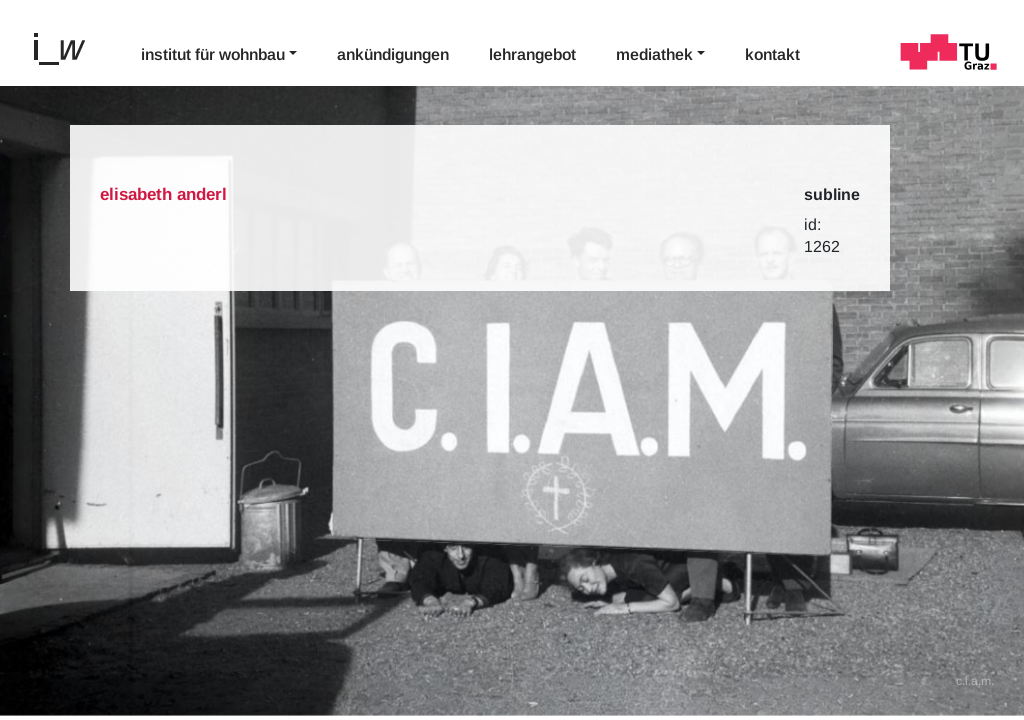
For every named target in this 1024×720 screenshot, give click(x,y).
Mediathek (654, 54)
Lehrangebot (532, 54)
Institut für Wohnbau (213, 54)
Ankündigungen (393, 54)
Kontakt (772, 54)
